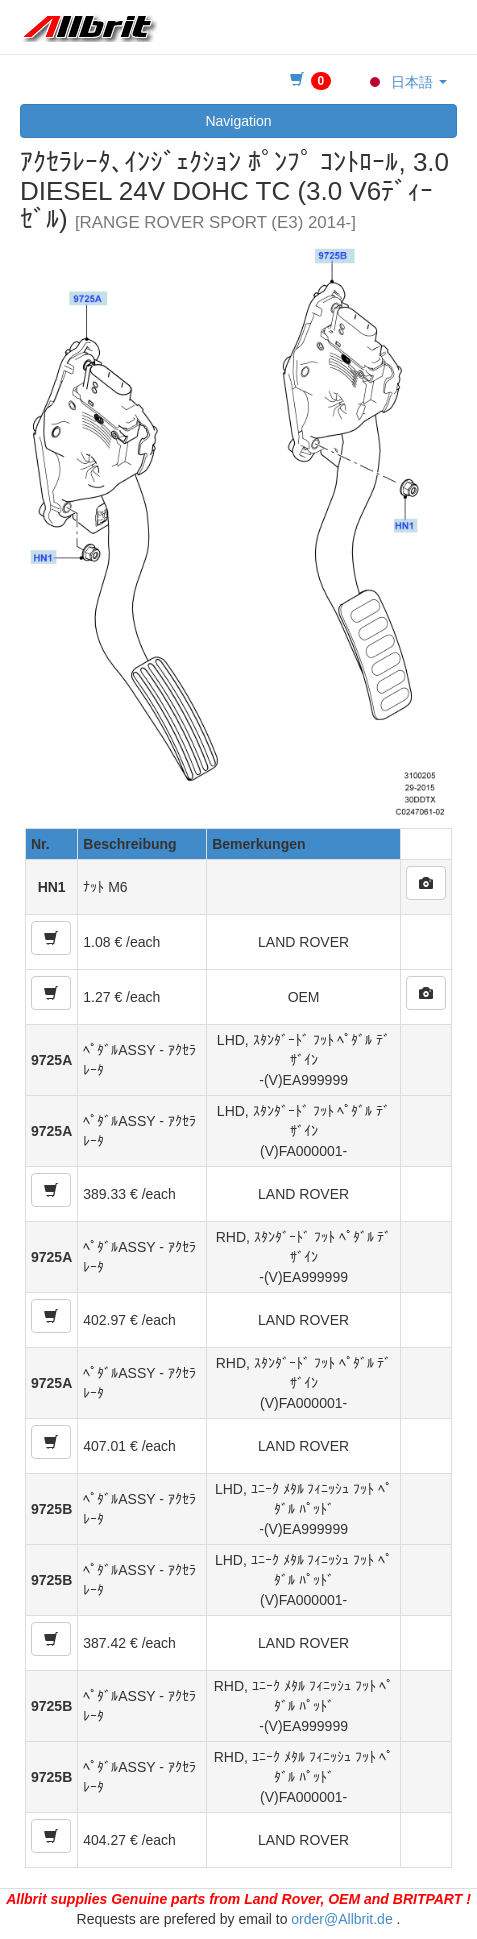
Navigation (238, 121)
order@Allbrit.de (341, 1919)
